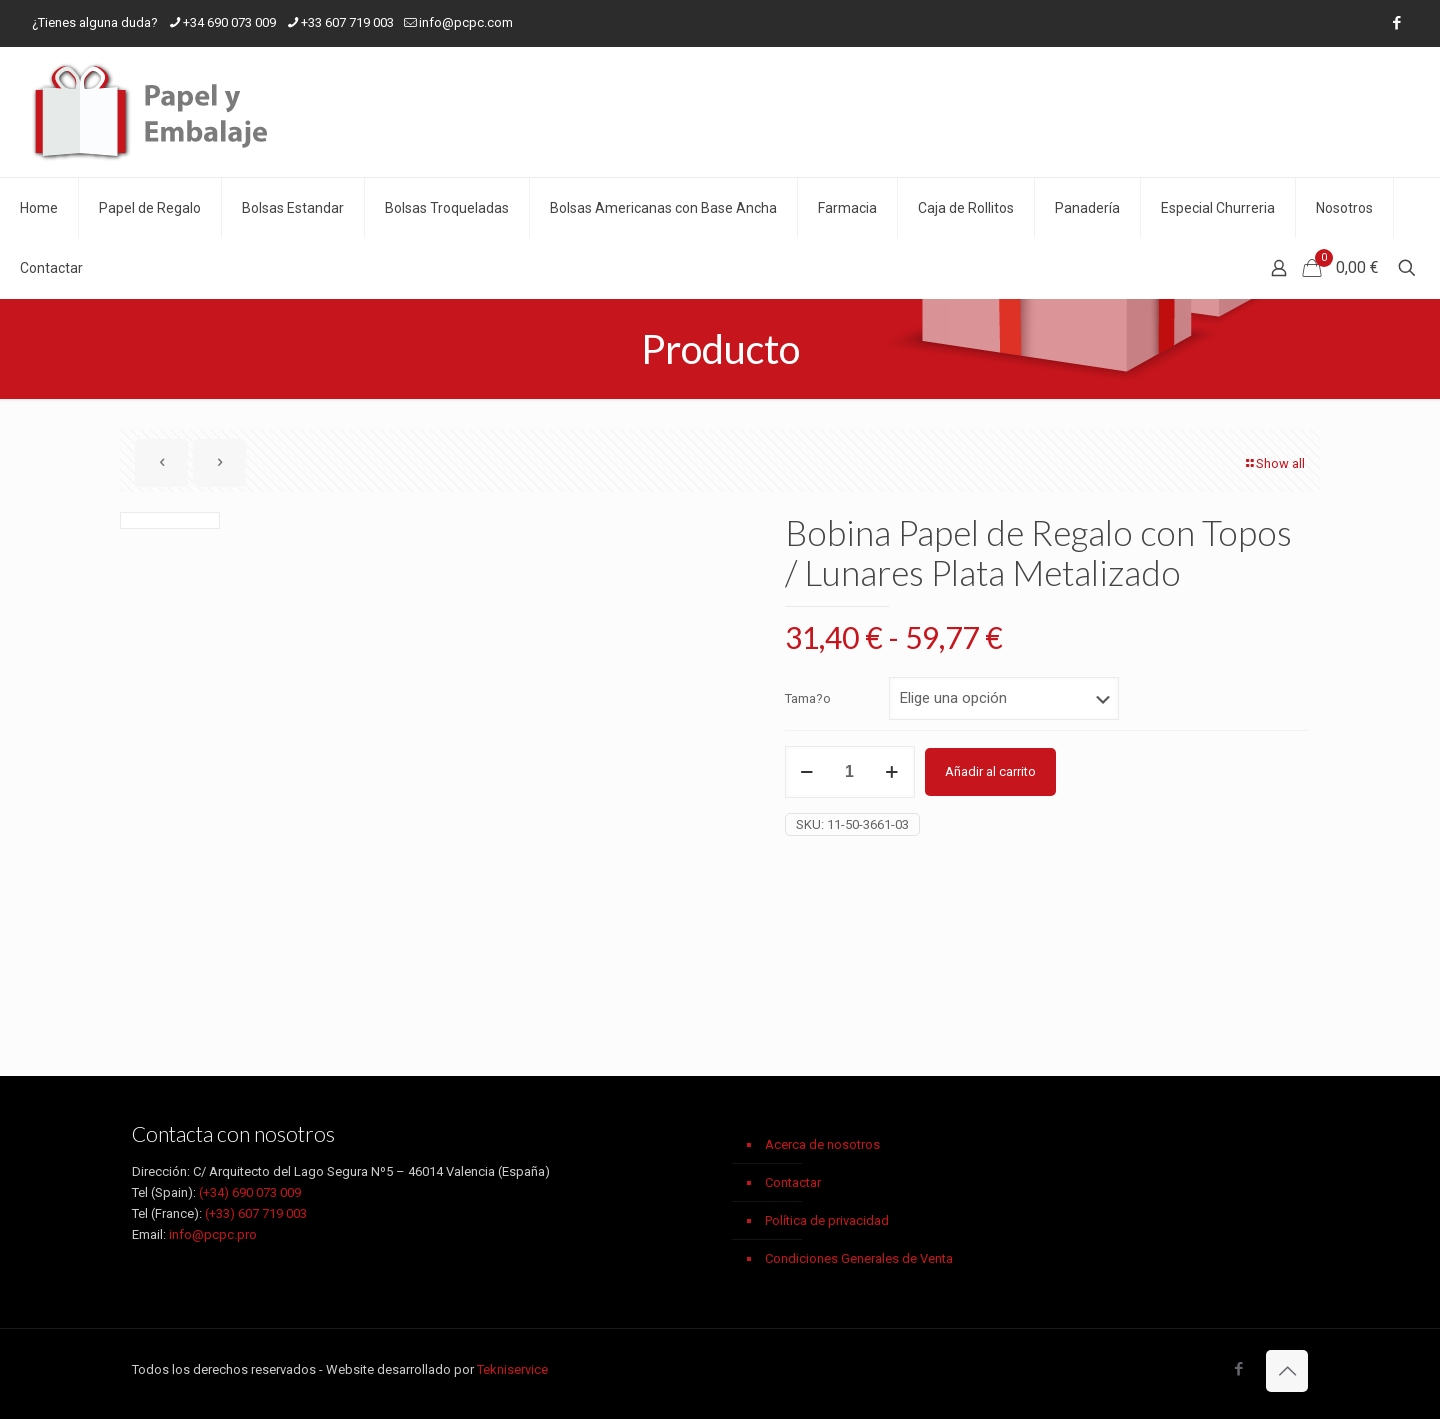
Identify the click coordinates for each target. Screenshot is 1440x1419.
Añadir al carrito (990, 771)
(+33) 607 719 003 (256, 1213)
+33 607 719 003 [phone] (347, 22)
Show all (1274, 463)
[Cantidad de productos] (850, 772)
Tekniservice (512, 1369)
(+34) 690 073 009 (250, 1192)
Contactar (793, 1182)
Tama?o (808, 698)
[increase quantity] (892, 772)
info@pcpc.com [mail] (466, 22)
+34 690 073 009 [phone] (229, 22)
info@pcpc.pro (213, 1234)
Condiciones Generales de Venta (859, 1258)
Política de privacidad (827, 1220)
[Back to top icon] (1287, 1371)
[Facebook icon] (1396, 23)
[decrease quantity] (807, 772)
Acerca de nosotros (822, 1144)
